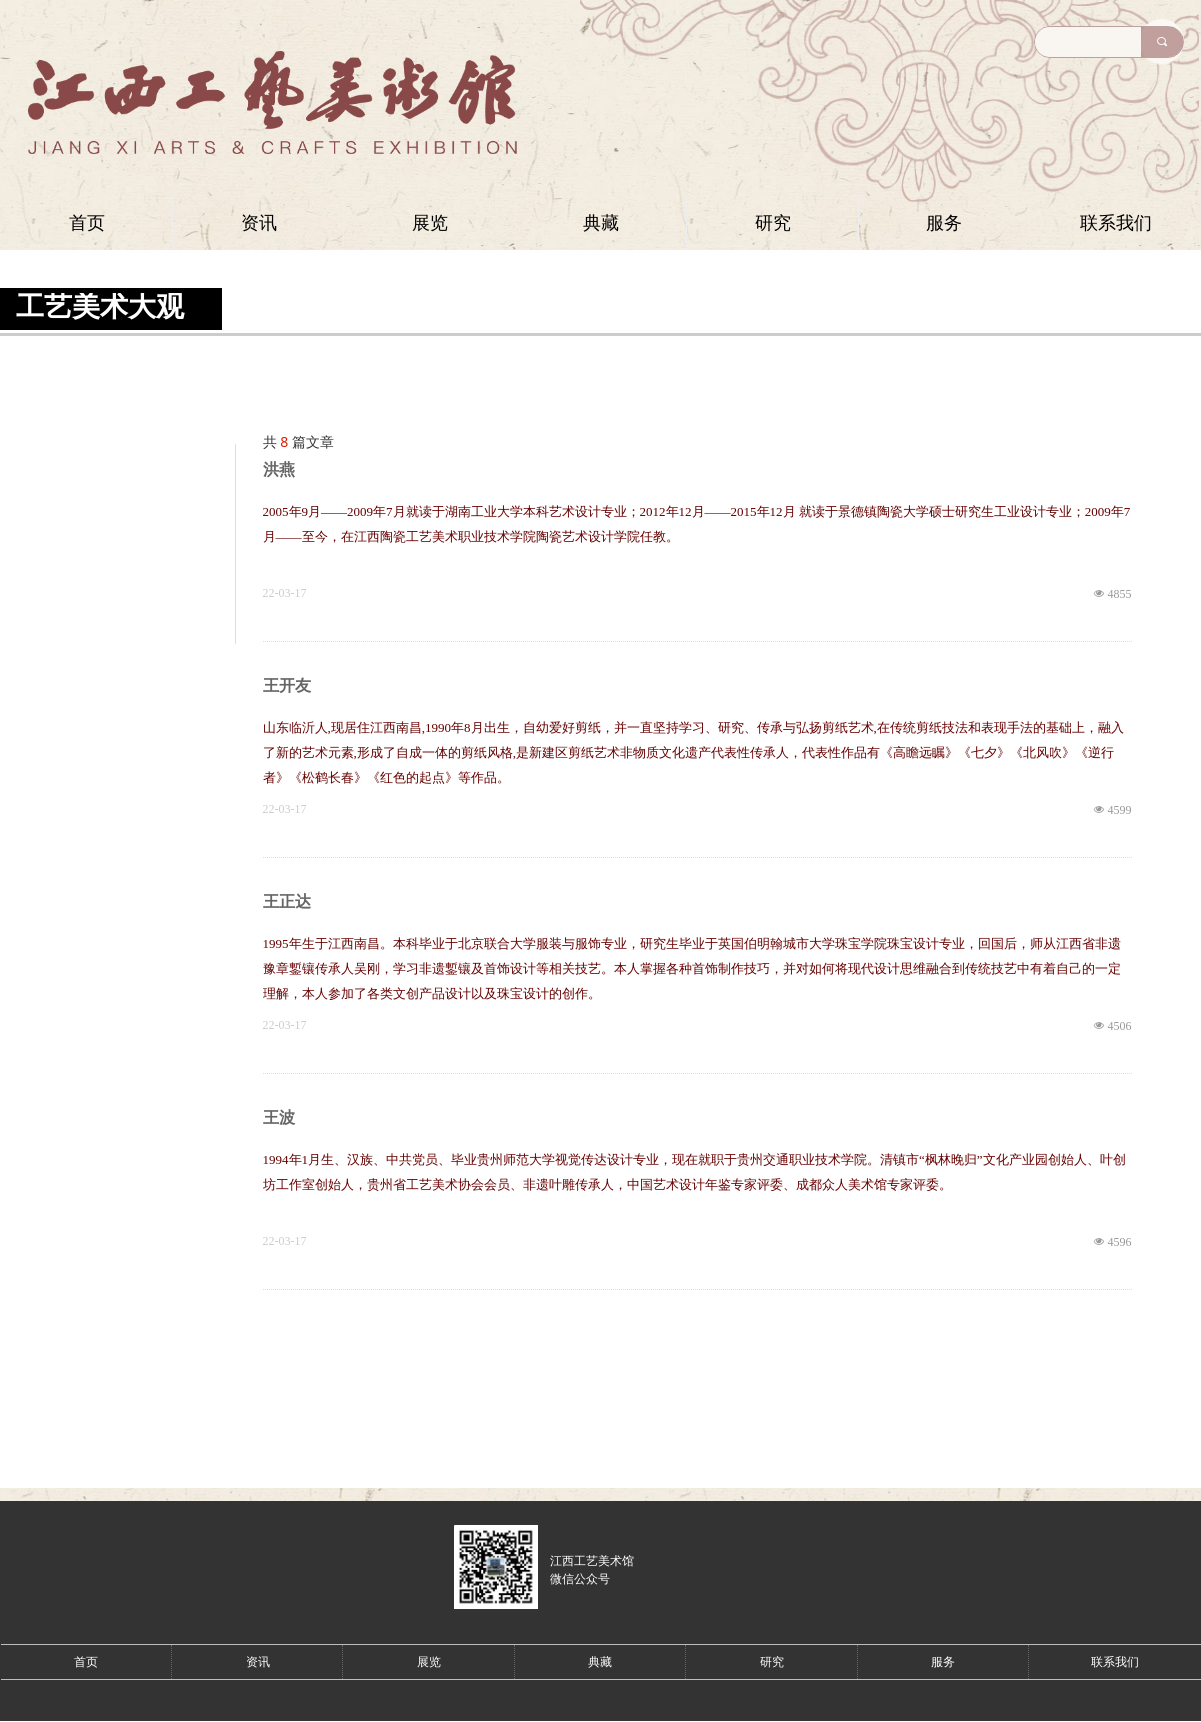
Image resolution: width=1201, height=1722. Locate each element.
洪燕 (279, 469)
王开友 (287, 685)
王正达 (287, 901)
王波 (279, 1117)
